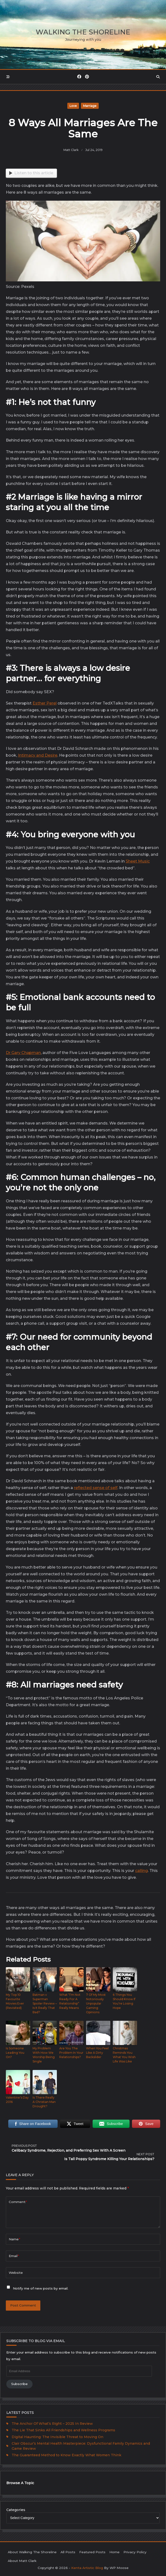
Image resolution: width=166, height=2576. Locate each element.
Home (114, 2552)
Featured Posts (92, 2552)
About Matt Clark (22, 2561)
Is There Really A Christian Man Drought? (44, 2101)
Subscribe (19, 2384)
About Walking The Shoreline (32, 2552)
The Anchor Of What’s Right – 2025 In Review (52, 2423)
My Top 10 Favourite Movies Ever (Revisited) (15, 2001)
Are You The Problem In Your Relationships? (71, 2052)
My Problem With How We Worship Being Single (43, 2054)
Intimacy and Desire (37, 755)
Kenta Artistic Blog (87, 2568)
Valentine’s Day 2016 (17, 2099)
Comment (18, 2201)
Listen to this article (31, 173)
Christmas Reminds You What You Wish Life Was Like (124, 2054)
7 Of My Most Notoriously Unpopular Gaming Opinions (95, 2003)
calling (141, 1870)
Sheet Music (138, 861)
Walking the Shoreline (83, 32)
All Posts (68, 2552)
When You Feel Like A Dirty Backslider (97, 2052)
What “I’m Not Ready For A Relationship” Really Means (69, 2001)
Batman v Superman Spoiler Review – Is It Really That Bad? (45, 2003)
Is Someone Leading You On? (15, 2052)
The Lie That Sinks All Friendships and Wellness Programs (63, 2430)
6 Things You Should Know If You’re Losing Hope (124, 2001)
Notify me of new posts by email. (40, 2295)
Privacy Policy (135, 2552)
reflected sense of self (95, 1487)
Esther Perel (45, 703)
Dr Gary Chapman (23, 1052)
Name (14, 2246)
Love (73, 106)
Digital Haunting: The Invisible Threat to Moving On (57, 2437)
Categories (15, 2510)
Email (14, 2263)
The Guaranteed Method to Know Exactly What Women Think (66, 2455)
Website (16, 2280)
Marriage (89, 106)
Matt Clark (71, 150)
